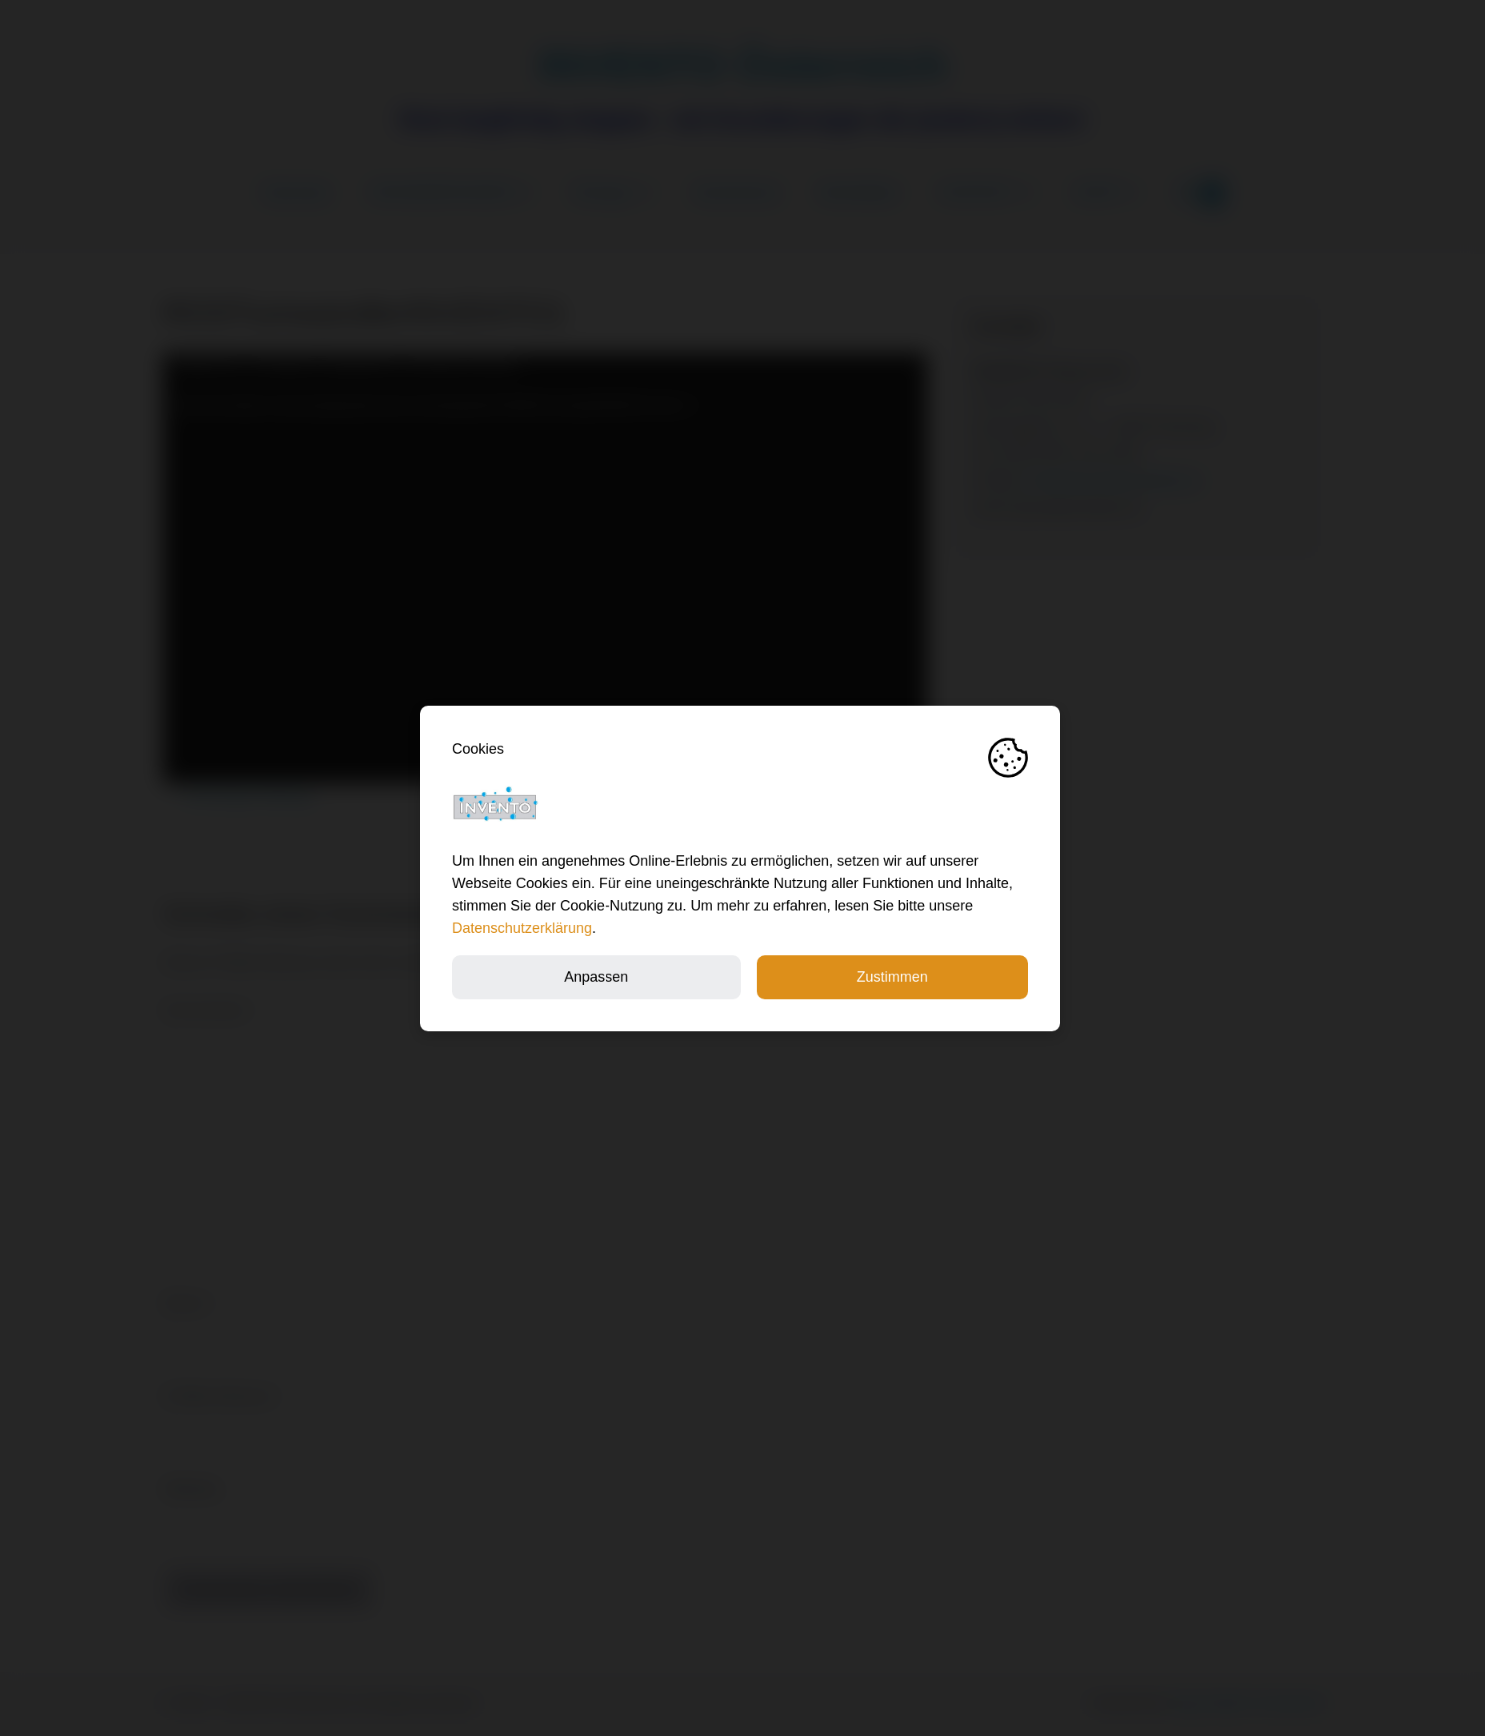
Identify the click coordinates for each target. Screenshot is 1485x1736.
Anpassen (599, 976)
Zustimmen (894, 976)
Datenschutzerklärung (525, 928)
